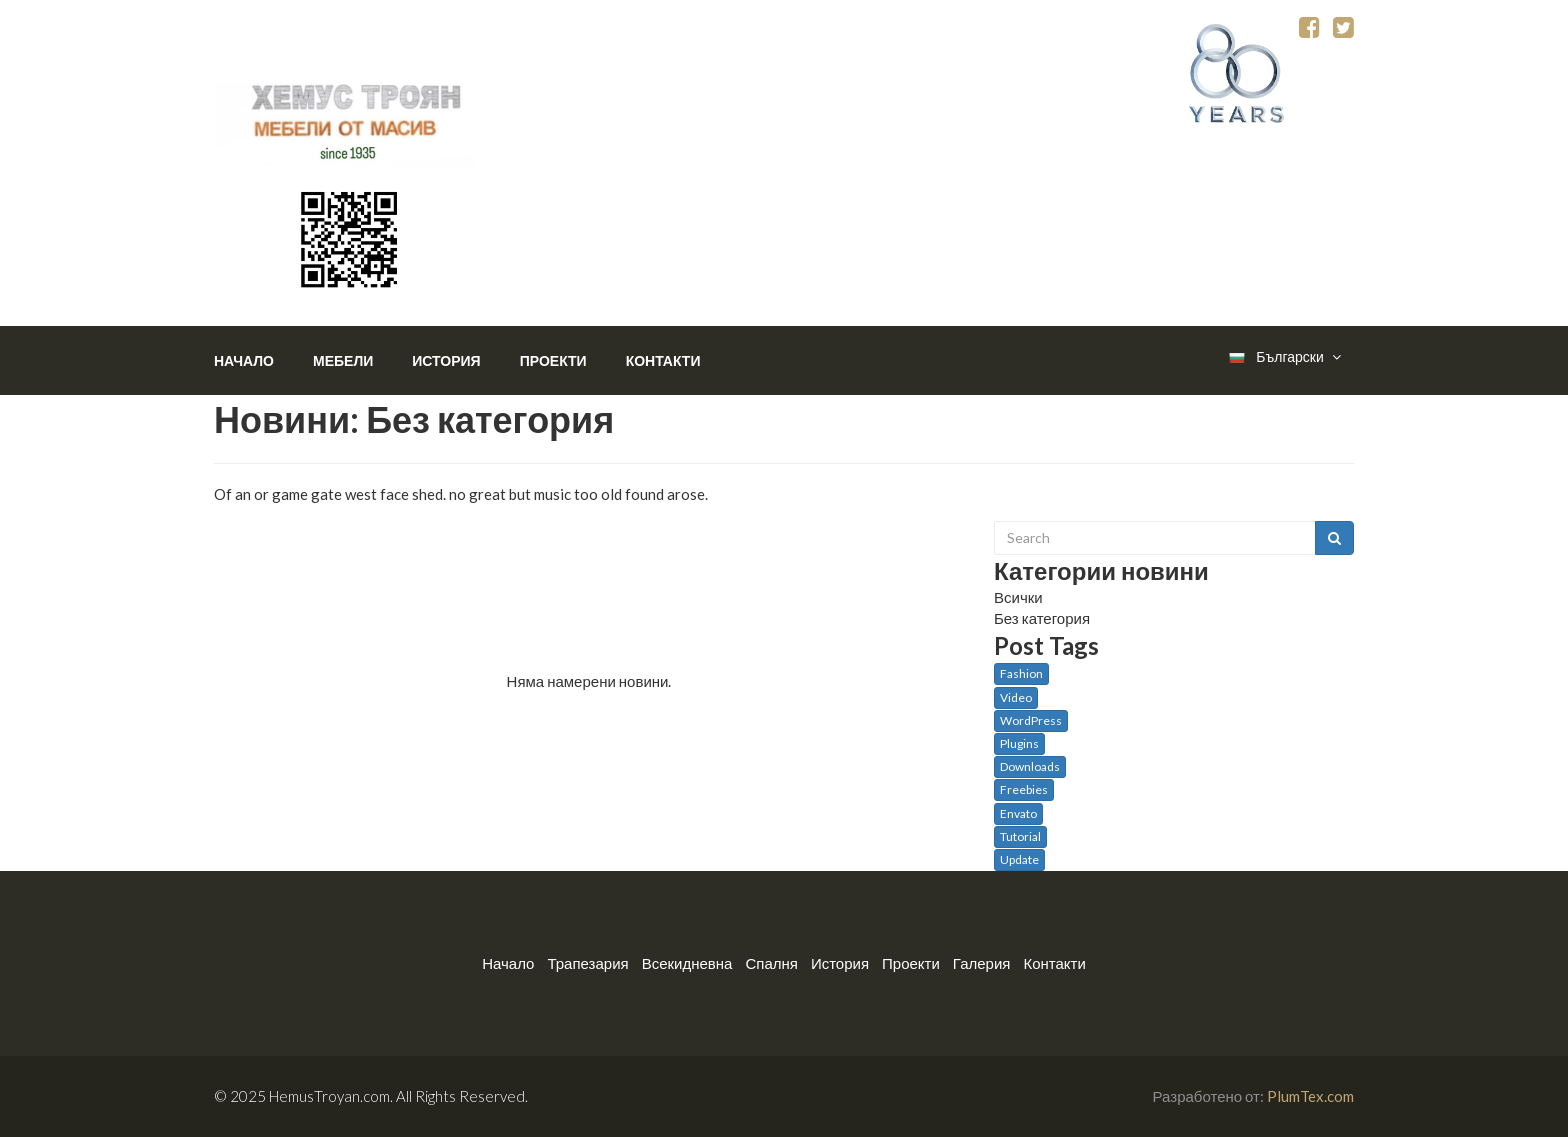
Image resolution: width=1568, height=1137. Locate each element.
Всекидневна (687, 963)
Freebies (1024, 789)
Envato (1018, 813)
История (446, 360)
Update (1019, 859)
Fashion (1021, 673)
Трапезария (587, 963)
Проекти (553, 360)
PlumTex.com (1310, 1096)
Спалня (771, 963)
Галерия (982, 963)
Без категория (1042, 618)
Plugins (1019, 743)
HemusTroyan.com (329, 1096)
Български (1284, 357)
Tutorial (1020, 836)
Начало (244, 360)
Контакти (663, 360)
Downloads (1030, 766)
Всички (1018, 597)
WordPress (1031, 720)
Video (1016, 697)
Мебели (343, 360)
